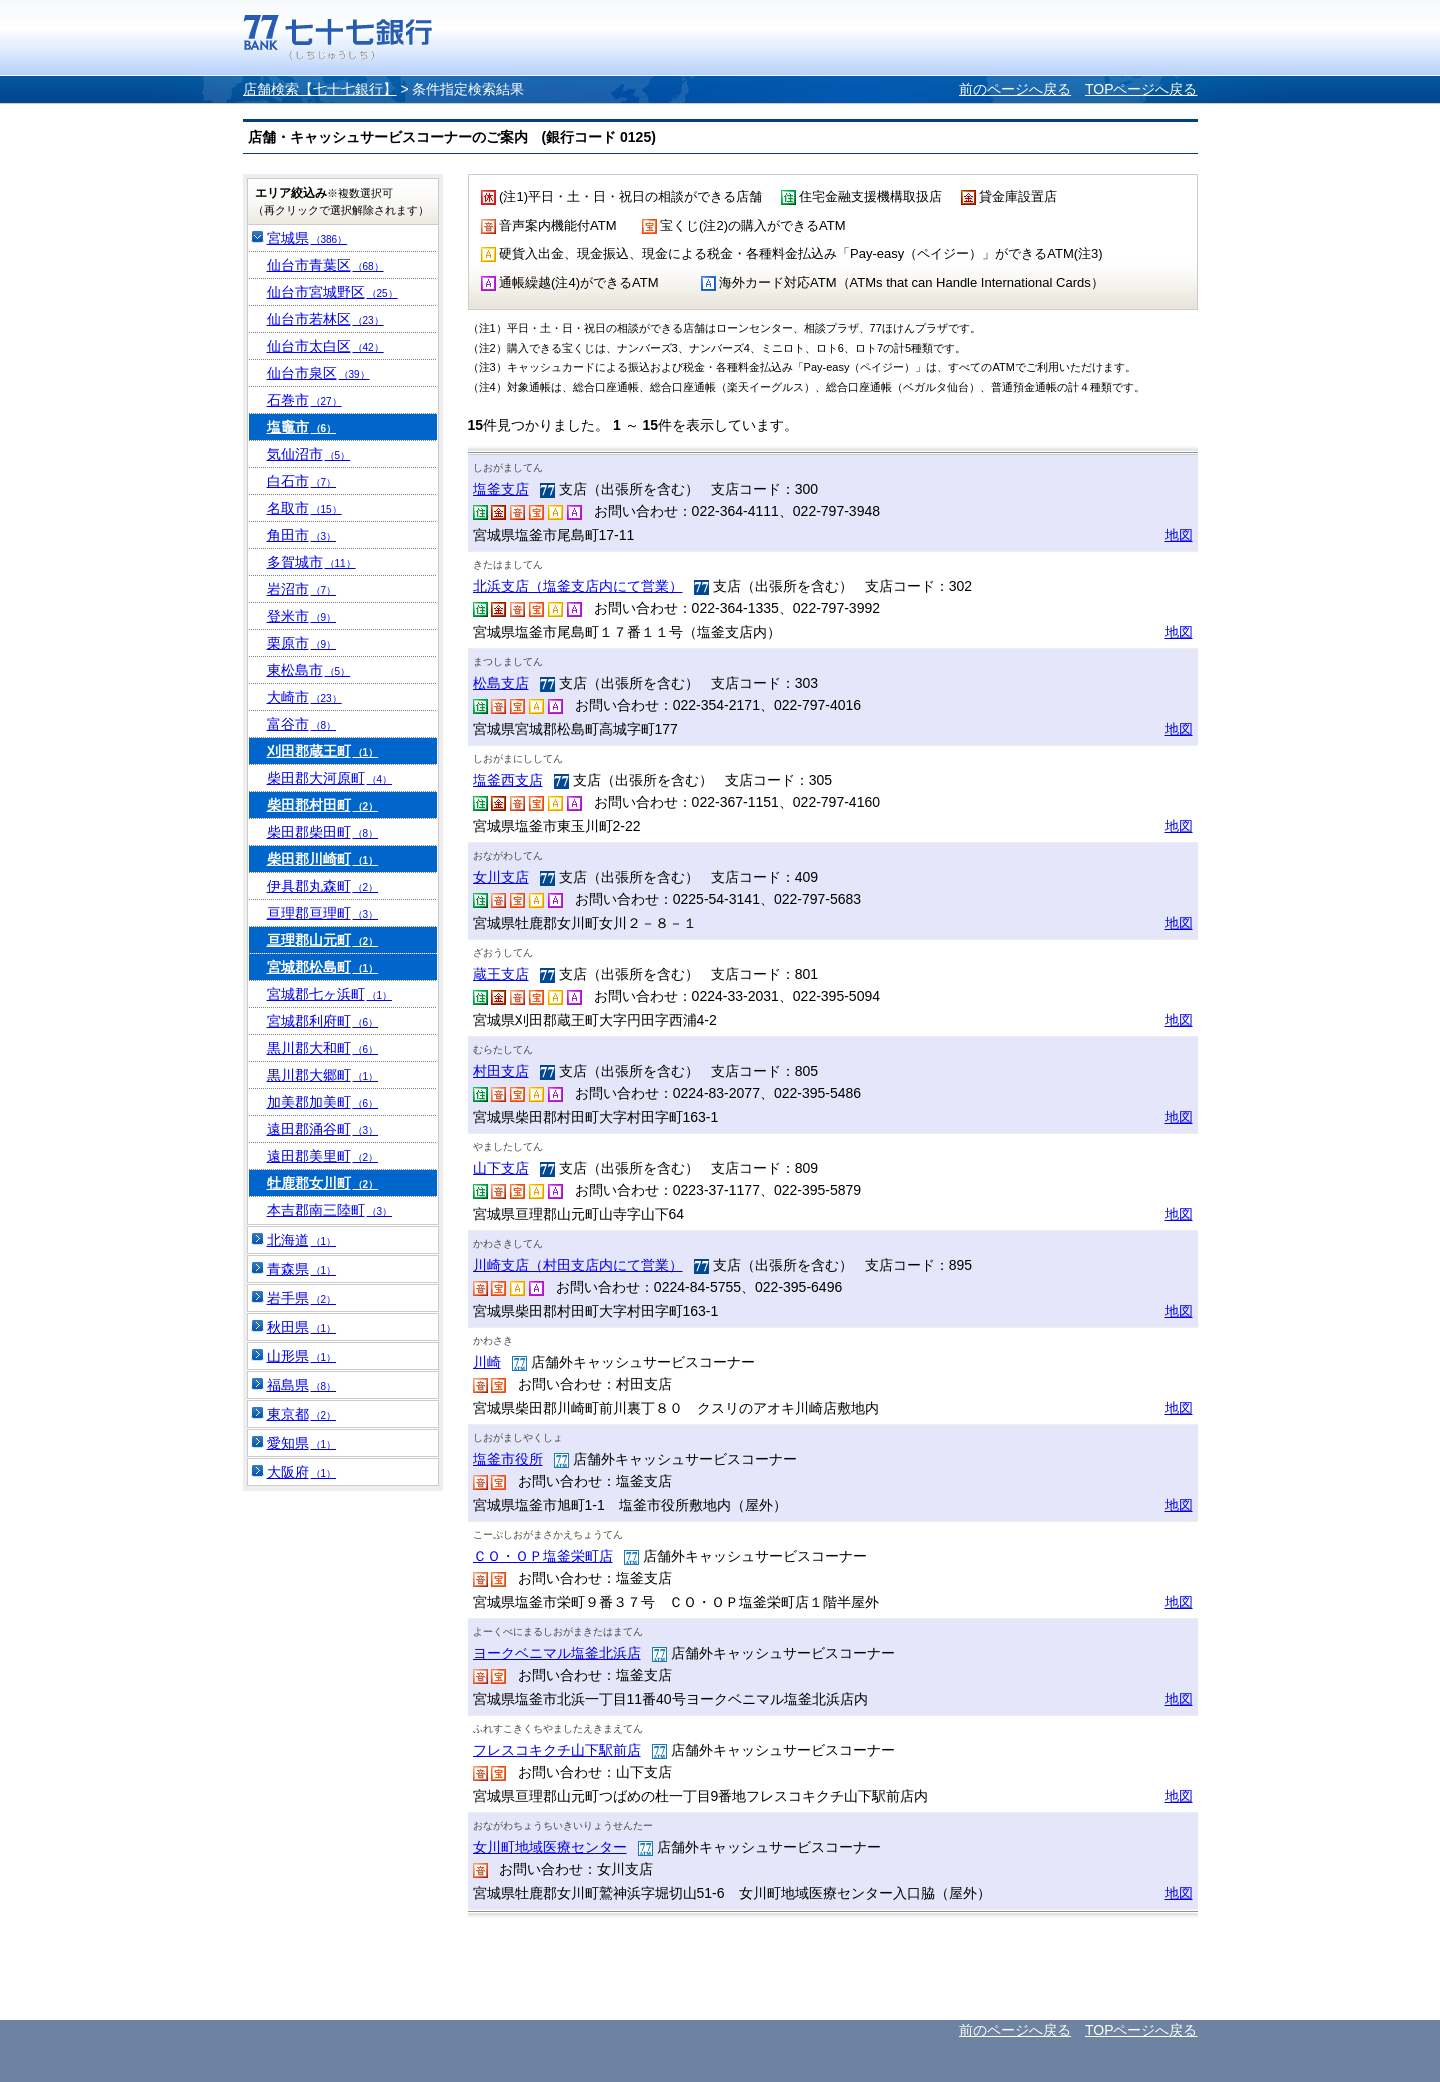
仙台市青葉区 (325, 265)
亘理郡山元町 (323, 940)
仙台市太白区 (325, 346)
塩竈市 (302, 427)
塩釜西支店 (508, 780)
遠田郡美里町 (323, 1156)
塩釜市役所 (508, 1459)
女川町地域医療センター (550, 1847)
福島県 (302, 1385)
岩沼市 (302, 589)
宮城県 (307, 238)
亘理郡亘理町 (323, 913)
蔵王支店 (501, 974)
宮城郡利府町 (323, 1021)
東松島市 (309, 670)
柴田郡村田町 (323, 805)
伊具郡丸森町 (323, 886)
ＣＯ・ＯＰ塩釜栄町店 (543, 1556)
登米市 (302, 616)
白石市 (302, 481)
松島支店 (501, 683)
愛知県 (302, 1443)
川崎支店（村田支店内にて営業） (578, 1265)
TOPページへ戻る (1141, 89)
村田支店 (501, 1071)
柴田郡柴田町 (323, 832)
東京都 (302, 1414)
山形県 (302, 1356)
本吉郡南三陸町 (330, 1210)
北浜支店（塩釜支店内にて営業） (578, 586)
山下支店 (501, 1168)
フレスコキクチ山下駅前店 (557, 1750)
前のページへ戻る (1015, 89)
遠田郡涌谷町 (323, 1129)
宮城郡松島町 (323, 967)
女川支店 (501, 877)
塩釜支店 (501, 489)
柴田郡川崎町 (323, 859)
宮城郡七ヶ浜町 (330, 994)
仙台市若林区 (325, 319)
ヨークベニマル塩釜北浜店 (557, 1653)
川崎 (487, 1362)
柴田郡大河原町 (330, 778)
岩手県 (302, 1298)
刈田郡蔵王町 (323, 751)
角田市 (302, 535)
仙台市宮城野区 (332, 292)
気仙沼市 (309, 454)
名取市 (304, 508)
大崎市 (304, 697)
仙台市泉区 (318, 373)
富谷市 (302, 724)
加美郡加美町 (323, 1102)
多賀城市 (311, 562)
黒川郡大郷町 (323, 1075)
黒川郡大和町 (323, 1048)
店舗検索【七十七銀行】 (320, 89)
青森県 (302, 1269)
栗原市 (302, 643)
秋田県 (302, 1327)
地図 (1179, 535)
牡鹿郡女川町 (323, 1183)
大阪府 (302, 1472)
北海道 (302, 1240)
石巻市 (304, 400)
